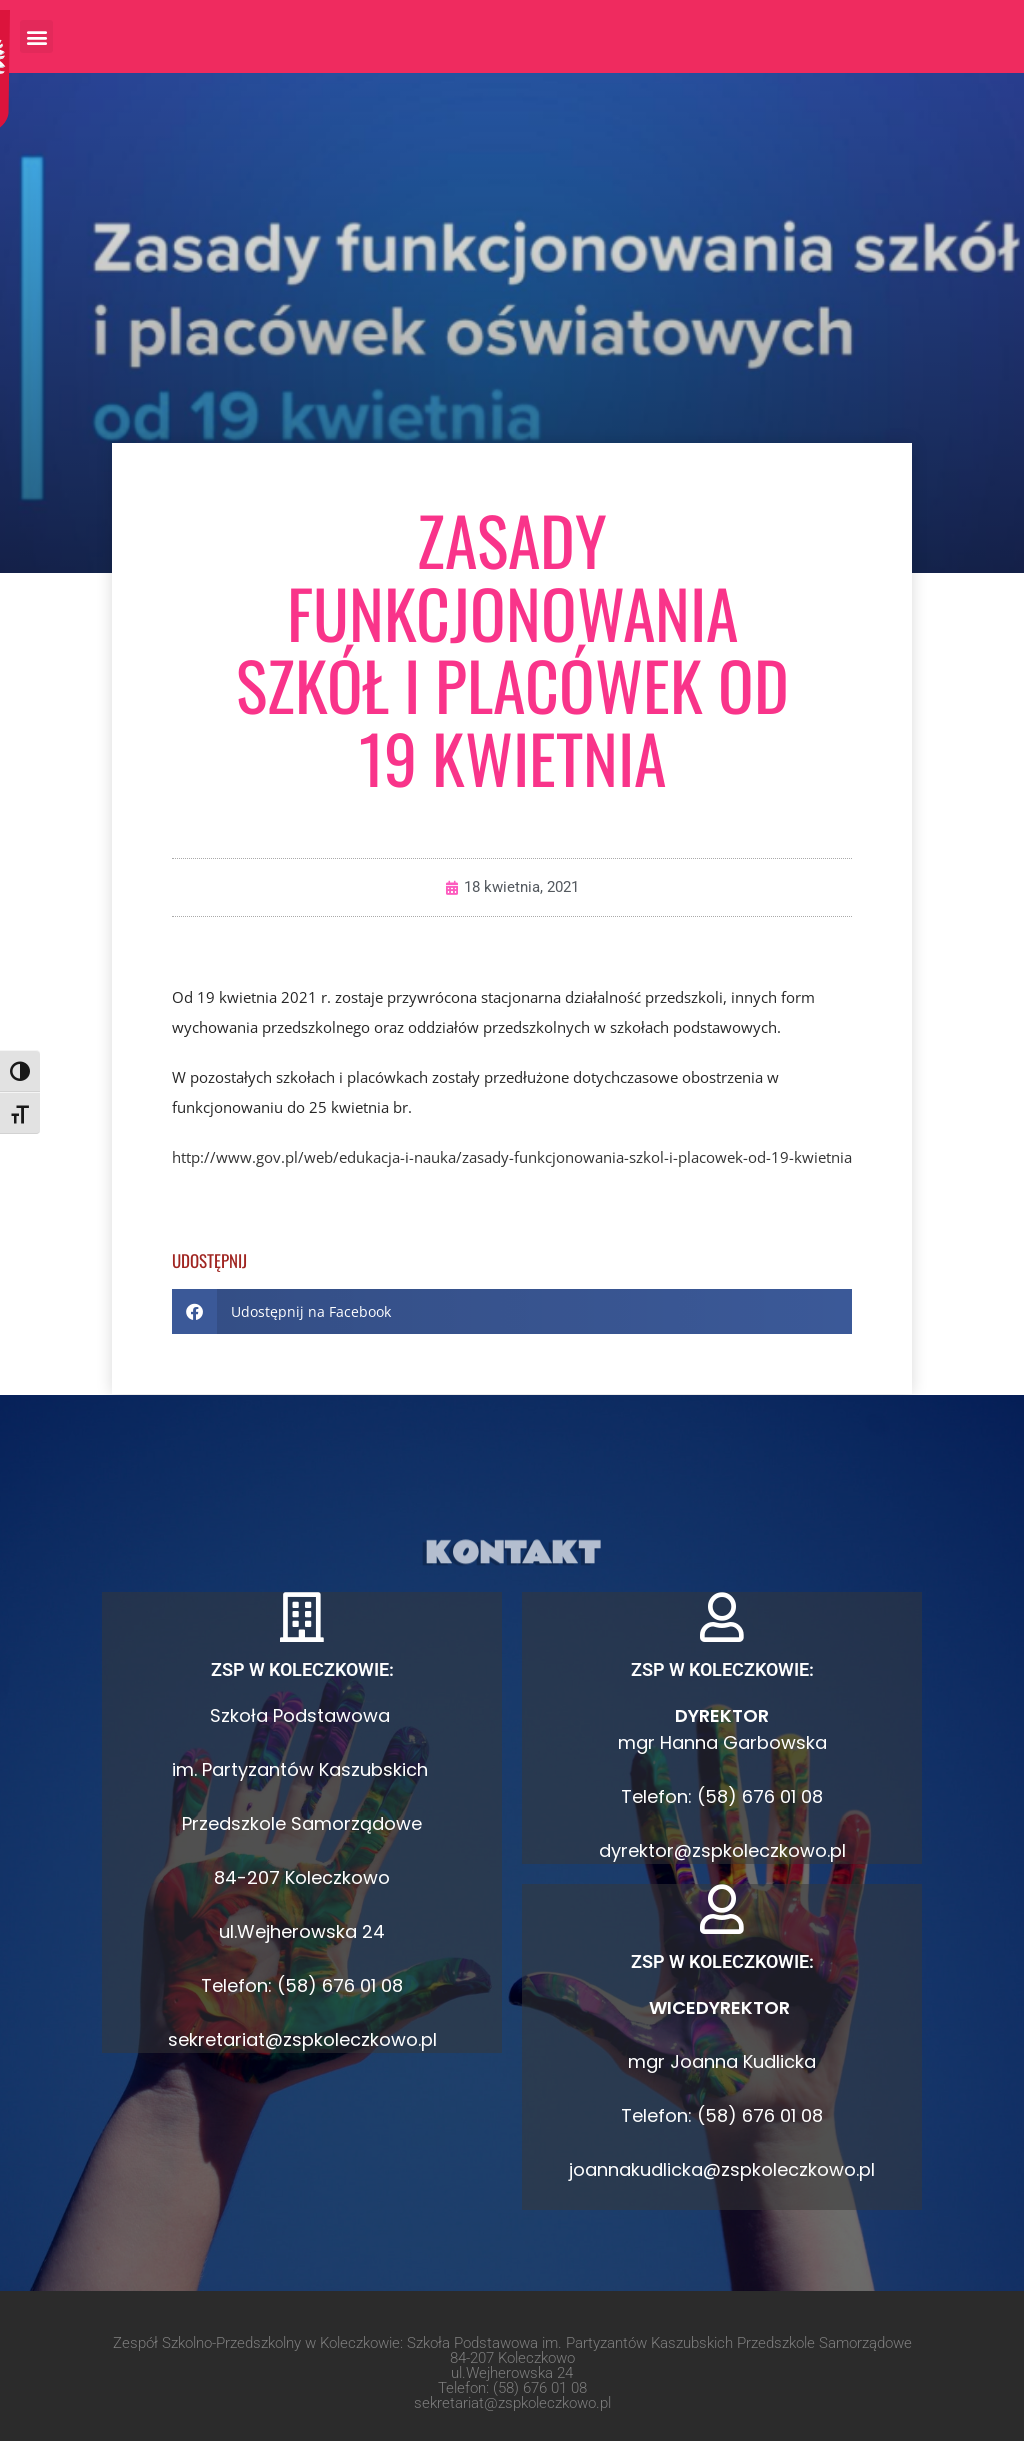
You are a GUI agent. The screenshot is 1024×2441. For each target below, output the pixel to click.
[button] (36, 36)
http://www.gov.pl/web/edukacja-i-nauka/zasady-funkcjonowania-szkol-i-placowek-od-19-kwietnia (512, 1157)
